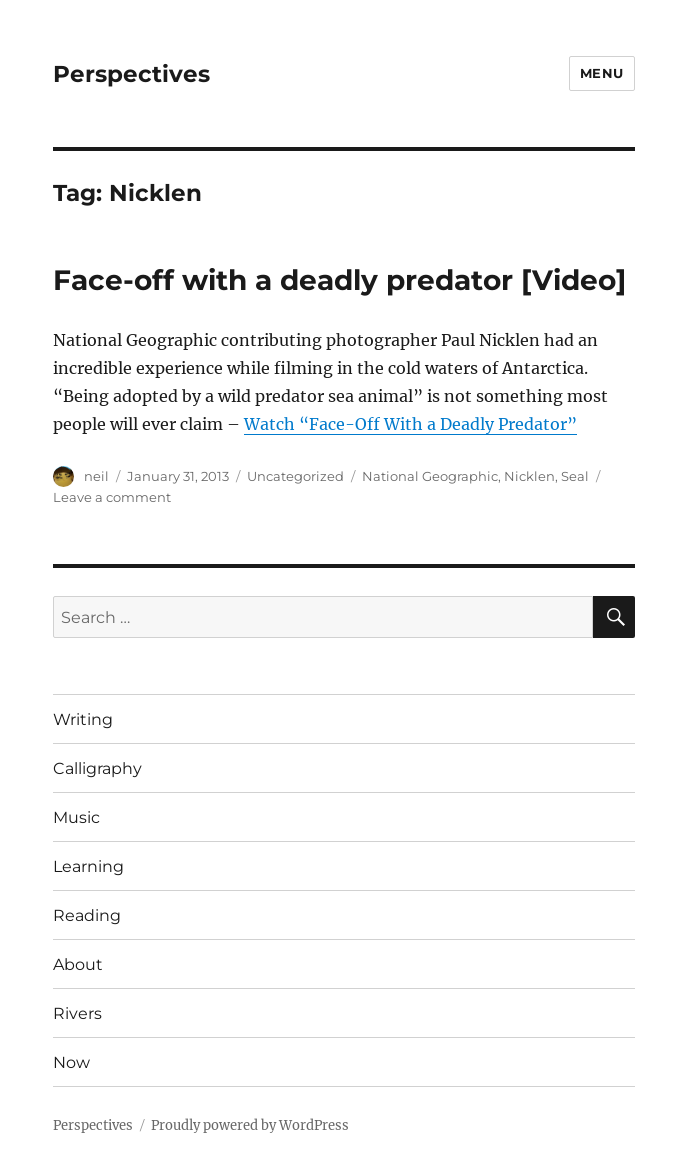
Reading (87, 915)
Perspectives (131, 74)
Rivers (77, 1013)
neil (96, 476)
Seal (575, 476)
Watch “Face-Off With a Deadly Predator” (410, 424)
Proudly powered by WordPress (250, 1125)
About (78, 964)
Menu (602, 73)
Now (71, 1062)
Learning (88, 866)
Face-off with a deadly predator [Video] (339, 280)
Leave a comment (112, 497)
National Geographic (430, 476)
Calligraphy (97, 768)
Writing (83, 719)
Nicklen (529, 476)
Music (76, 817)
